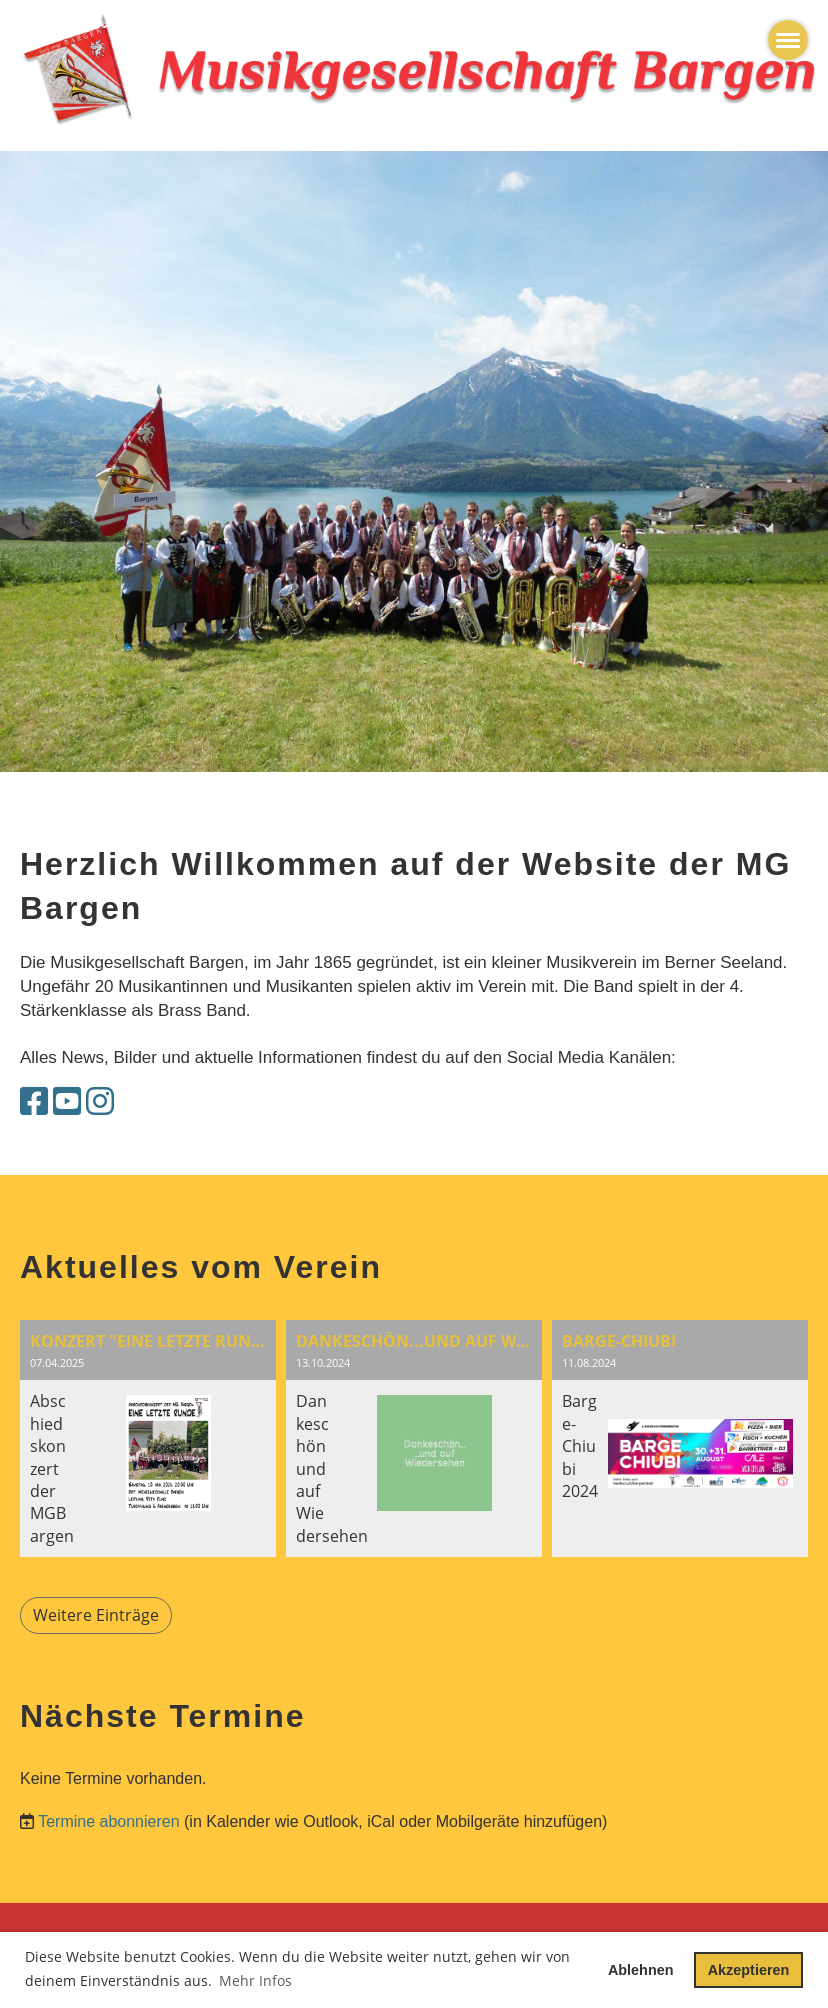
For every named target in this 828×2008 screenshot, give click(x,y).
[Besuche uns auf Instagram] (100, 1102)
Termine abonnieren (108, 1821)
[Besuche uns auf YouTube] (67, 1102)
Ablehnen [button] (641, 1970)
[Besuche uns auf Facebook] (34, 1102)
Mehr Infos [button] (255, 1980)
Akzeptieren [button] (749, 1970)
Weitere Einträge (96, 1615)
